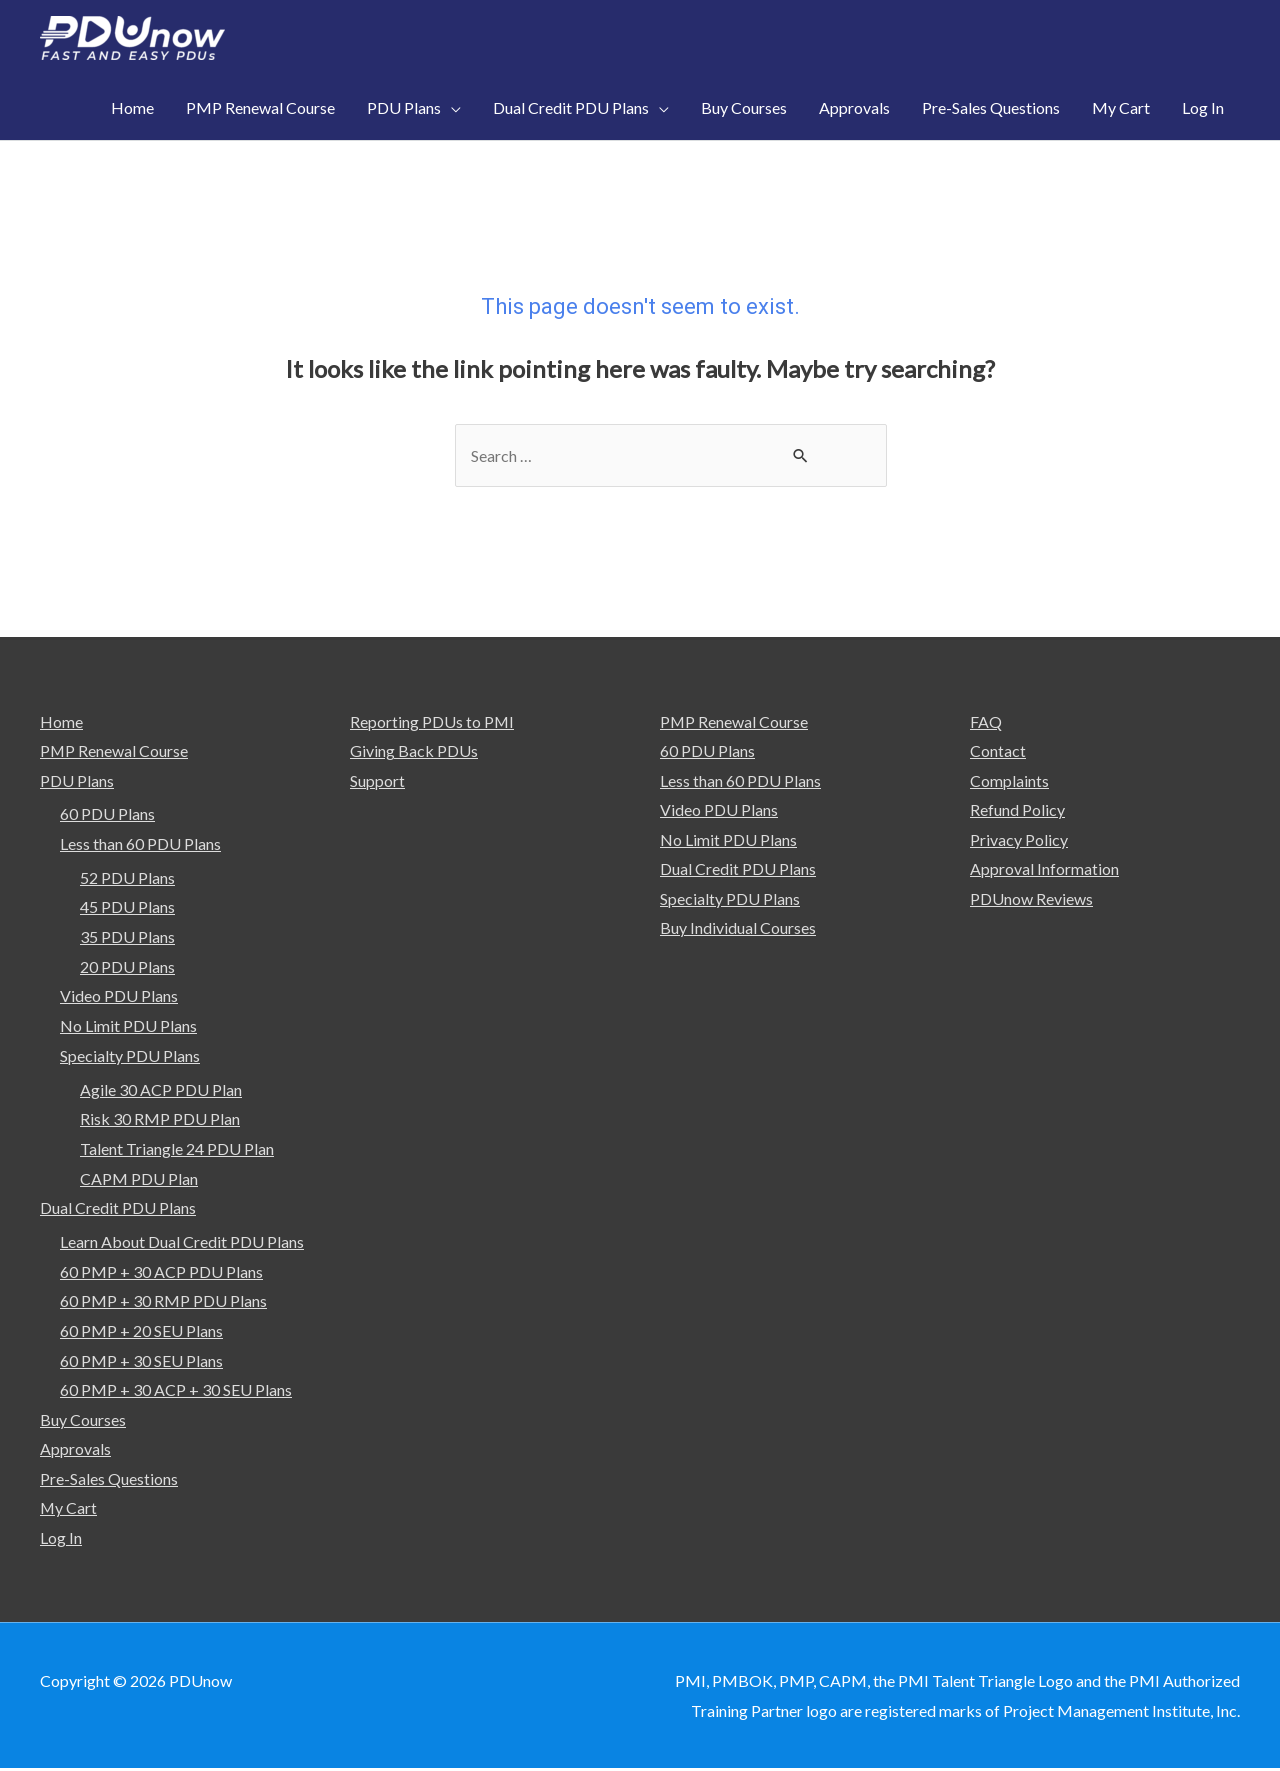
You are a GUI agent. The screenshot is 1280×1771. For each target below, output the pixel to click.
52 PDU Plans (127, 878)
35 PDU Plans (127, 937)
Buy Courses (83, 1420)
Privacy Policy (1019, 840)
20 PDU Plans (127, 967)
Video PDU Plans (119, 996)
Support (377, 781)
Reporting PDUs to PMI (432, 721)
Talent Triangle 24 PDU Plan (177, 1149)
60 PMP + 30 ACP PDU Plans (161, 1272)
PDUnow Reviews (1031, 899)
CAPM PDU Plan (139, 1179)
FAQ (986, 721)
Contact (998, 751)
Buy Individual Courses (738, 929)
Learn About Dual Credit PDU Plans (182, 1242)
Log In (61, 1539)
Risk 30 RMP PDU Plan (160, 1119)
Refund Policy (1017, 810)
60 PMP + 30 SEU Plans (141, 1361)
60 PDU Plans (107, 814)
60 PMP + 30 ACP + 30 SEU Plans (176, 1391)
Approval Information (1044, 870)
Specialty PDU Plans (130, 1056)
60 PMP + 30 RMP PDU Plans (163, 1302)
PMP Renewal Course (114, 751)
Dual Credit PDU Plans (118, 1208)
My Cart (69, 1509)
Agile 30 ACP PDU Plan (161, 1090)
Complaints (1009, 781)
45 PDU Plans (127, 907)
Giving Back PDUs (414, 751)
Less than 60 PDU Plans (140, 844)
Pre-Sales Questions (109, 1480)
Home (61, 721)
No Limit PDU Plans (128, 1026)
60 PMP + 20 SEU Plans (141, 1331)
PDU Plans (77, 781)
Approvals (75, 1450)
